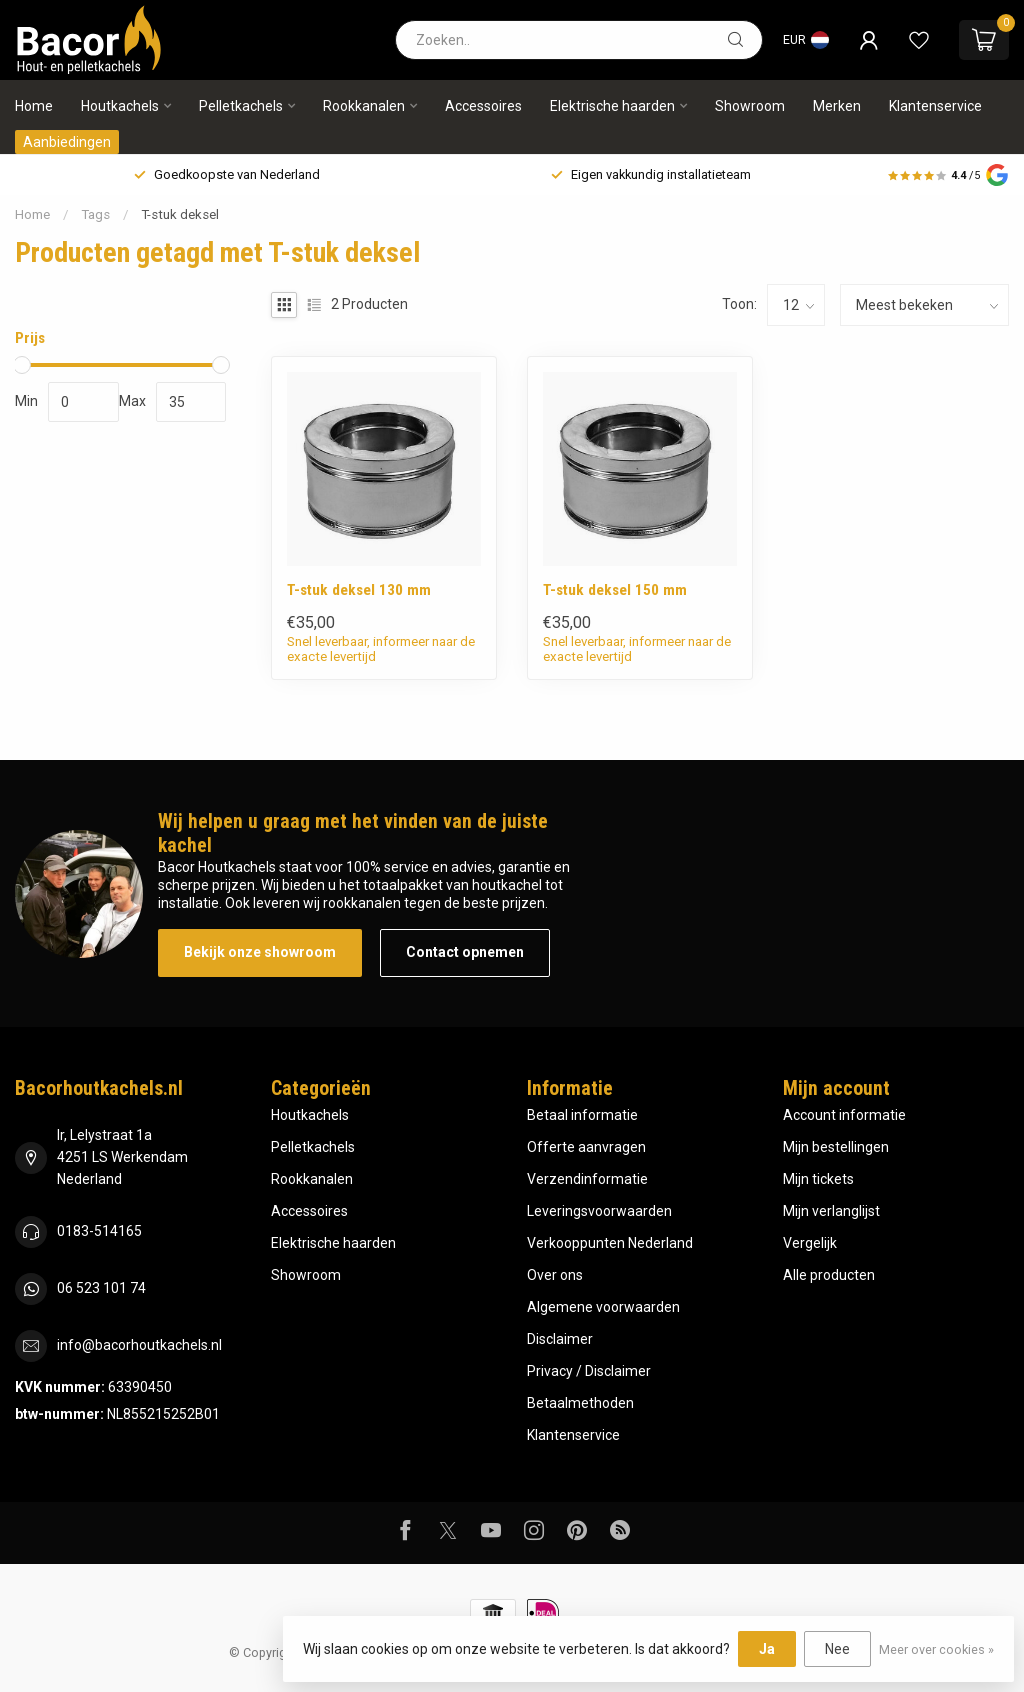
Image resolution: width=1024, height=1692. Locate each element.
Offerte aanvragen (586, 1147)
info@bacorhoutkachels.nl (139, 1345)
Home (34, 106)
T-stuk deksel (180, 214)
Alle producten (829, 1275)
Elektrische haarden (612, 106)
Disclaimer (560, 1339)
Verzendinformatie (587, 1179)
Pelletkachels (241, 106)
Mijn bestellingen (836, 1147)
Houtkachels (120, 106)
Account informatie (844, 1115)
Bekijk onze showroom (260, 952)
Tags (95, 214)
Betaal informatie (582, 1115)
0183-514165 (99, 1231)
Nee (837, 1649)
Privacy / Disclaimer (589, 1371)
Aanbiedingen (67, 142)
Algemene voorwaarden (603, 1307)
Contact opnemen (465, 952)
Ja (767, 1649)
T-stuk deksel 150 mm (615, 590)
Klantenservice (935, 106)
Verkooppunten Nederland (610, 1243)
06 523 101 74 (101, 1288)
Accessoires (483, 106)
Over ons (555, 1275)
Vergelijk (810, 1243)
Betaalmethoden (580, 1403)
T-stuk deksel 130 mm (359, 590)
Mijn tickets (818, 1179)
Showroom (750, 106)
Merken (837, 106)
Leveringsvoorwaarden (599, 1211)
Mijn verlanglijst (831, 1211)
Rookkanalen (364, 106)
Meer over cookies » (936, 1649)
